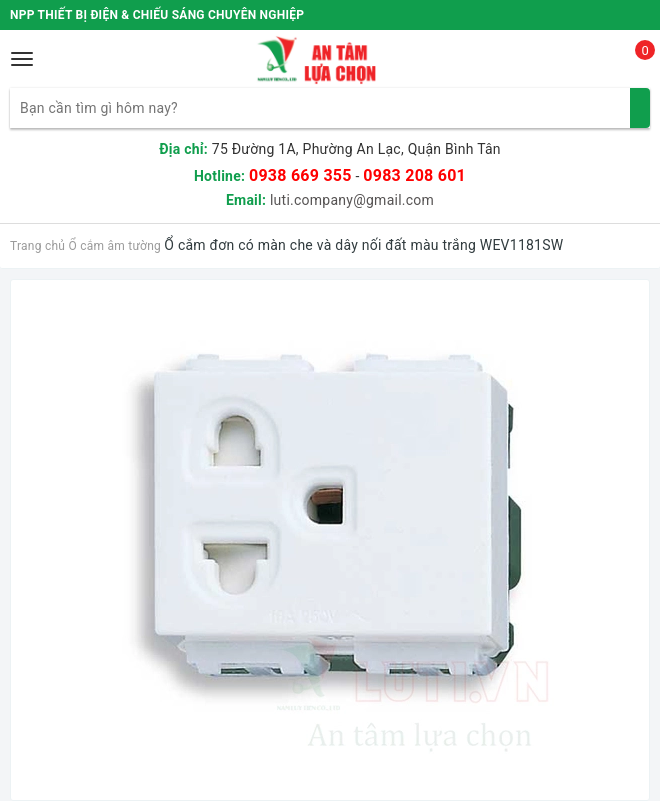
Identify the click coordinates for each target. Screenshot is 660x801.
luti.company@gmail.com (352, 200)
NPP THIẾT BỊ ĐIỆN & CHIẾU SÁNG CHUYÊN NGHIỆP (157, 15)
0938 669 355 (300, 175)
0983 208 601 (414, 175)
